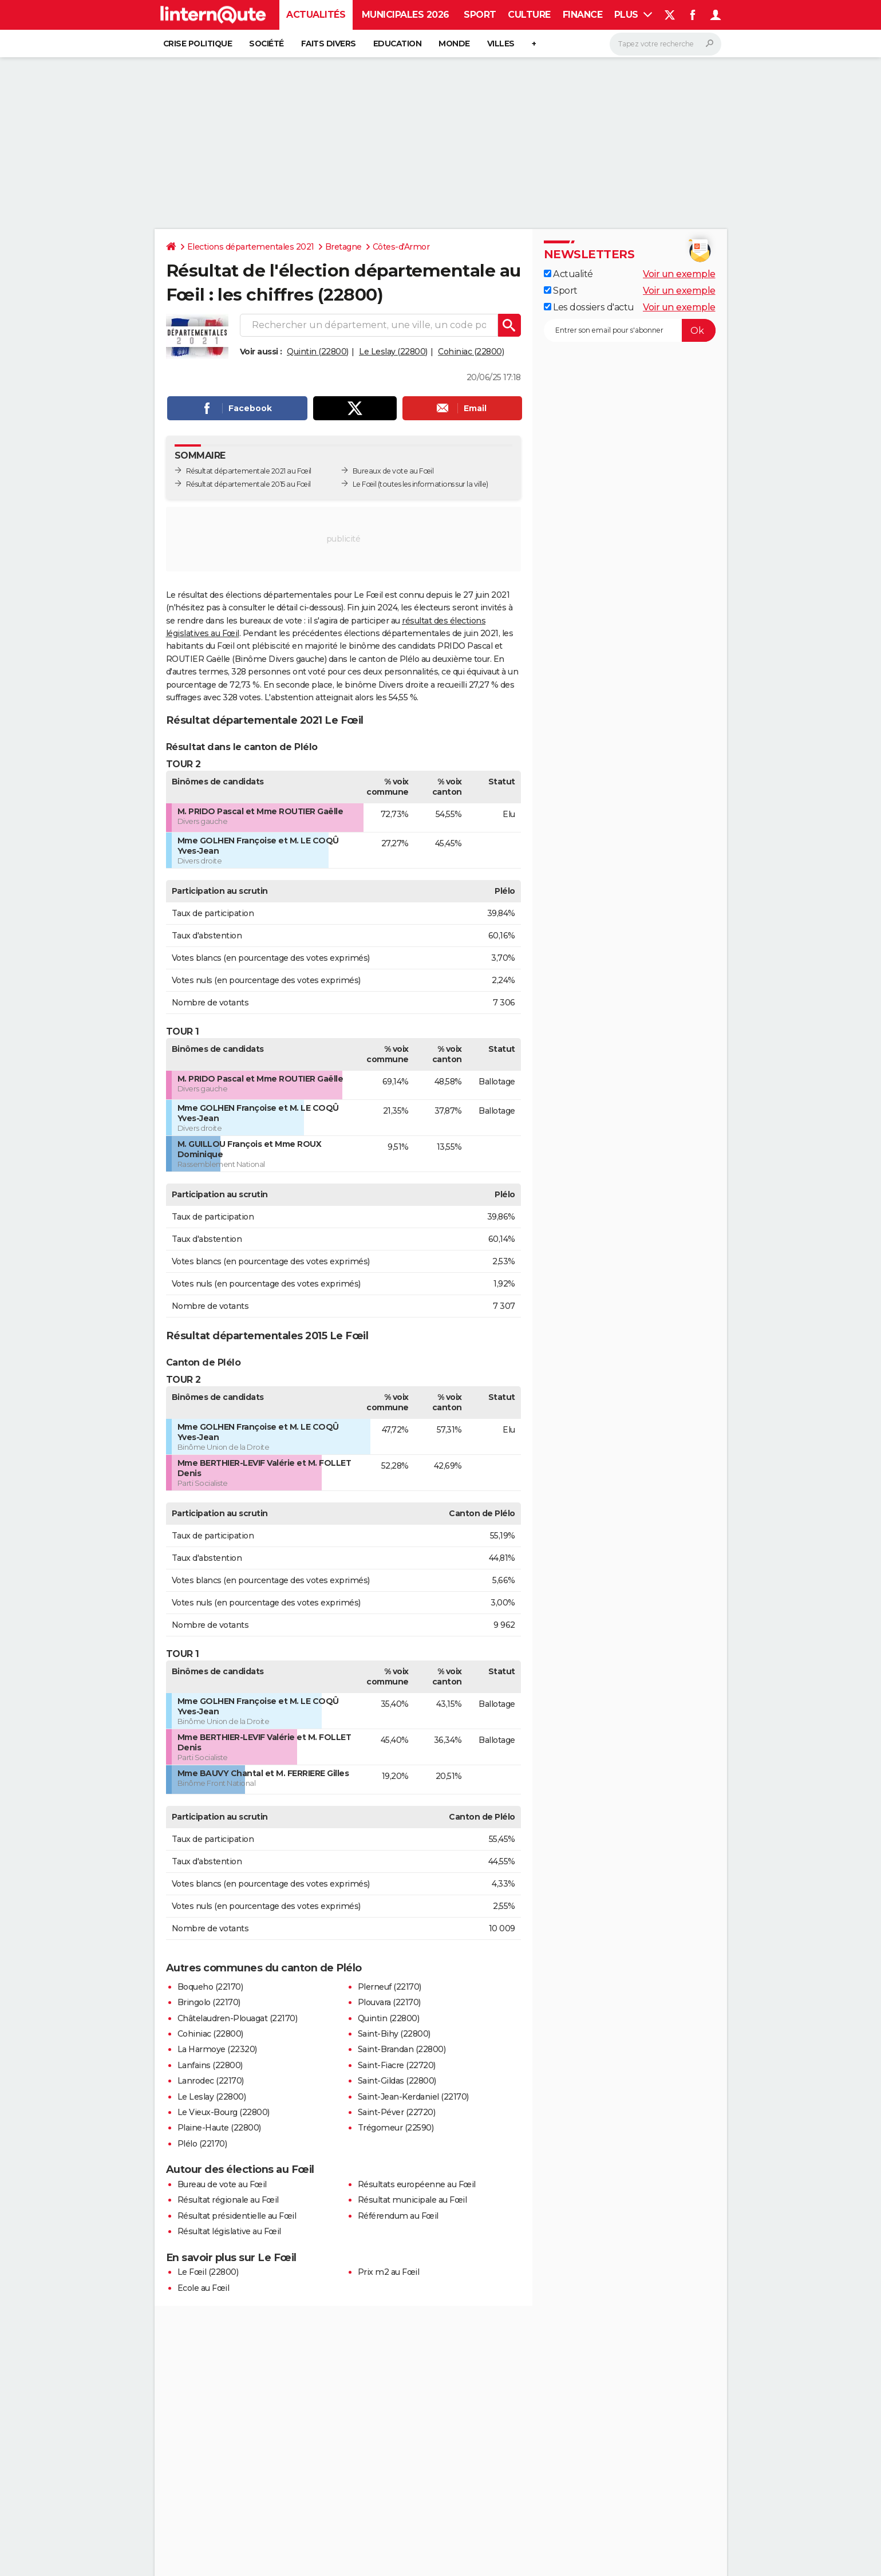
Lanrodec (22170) (210, 2081)
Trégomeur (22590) (396, 2128)
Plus (633, 14)
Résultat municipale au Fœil (412, 2200)
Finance (583, 14)
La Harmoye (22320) (217, 2049)
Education (397, 43)
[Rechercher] (665, 44)
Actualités (315, 14)
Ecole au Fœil (203, 2288)
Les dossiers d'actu (589, 307)
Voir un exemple (679, 274)
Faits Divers (328, 43)
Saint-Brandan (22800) (402, 2049)
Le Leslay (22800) (393, 351)
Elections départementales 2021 (250, 247)
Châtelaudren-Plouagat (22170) (237, 2018)
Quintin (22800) (318, 351)
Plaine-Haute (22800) (219, 2128)
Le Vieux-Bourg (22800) (223, 2112)
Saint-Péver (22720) (397, 2112)
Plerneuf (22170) (389, 1987)
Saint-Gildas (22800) (397, 2081)
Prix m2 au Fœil (389, 2272)
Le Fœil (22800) (208, 2272)
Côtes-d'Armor (401, 247)
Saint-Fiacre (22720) (397, 2065)
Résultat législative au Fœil (229, 2231)
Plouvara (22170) (389, 2002)
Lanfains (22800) (210, 2065)
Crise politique (197, 43)
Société (266, 43)
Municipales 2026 (405, 14)
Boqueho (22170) (210, 1987)
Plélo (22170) (202, 2144)
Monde (454, 43)
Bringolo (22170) (208, 2002)
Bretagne (343, 247)
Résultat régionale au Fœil (228, 2200)
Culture (529, 14)
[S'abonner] (630, 330)
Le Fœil (365, 484)
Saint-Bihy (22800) (394, 2034)
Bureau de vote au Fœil (222, 2184)
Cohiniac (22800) (471, 351)
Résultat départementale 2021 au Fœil (248, 471)
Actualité (568, 274)
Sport (480, 14)
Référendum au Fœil (398, 2216)
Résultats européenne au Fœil (417, 2184)
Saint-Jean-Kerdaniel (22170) (413, 2097)
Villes (501, 43)
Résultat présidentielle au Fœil (237, 2216)
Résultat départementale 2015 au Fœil (248, 484)
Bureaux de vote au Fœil (393, 471)
